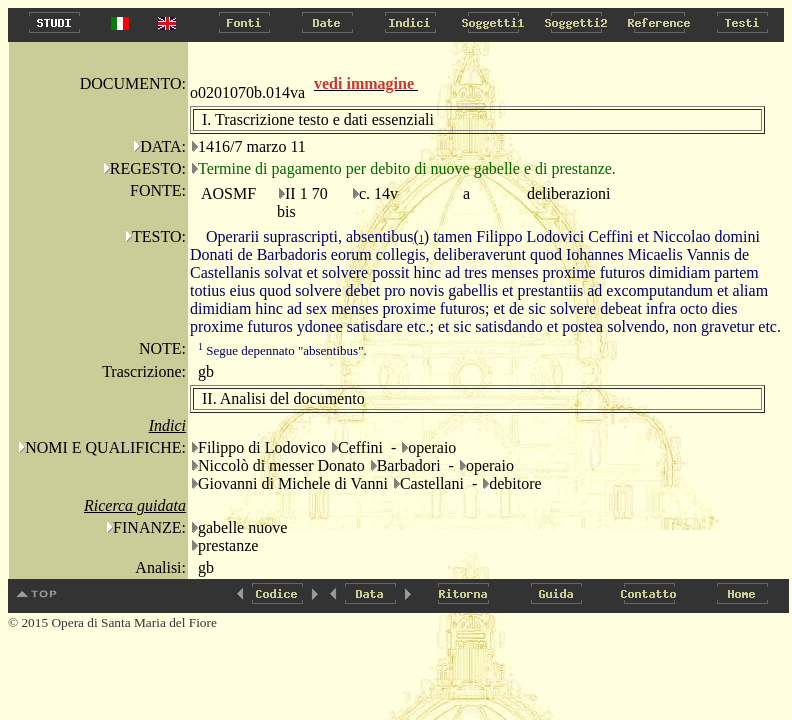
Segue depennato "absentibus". (282, 350)
